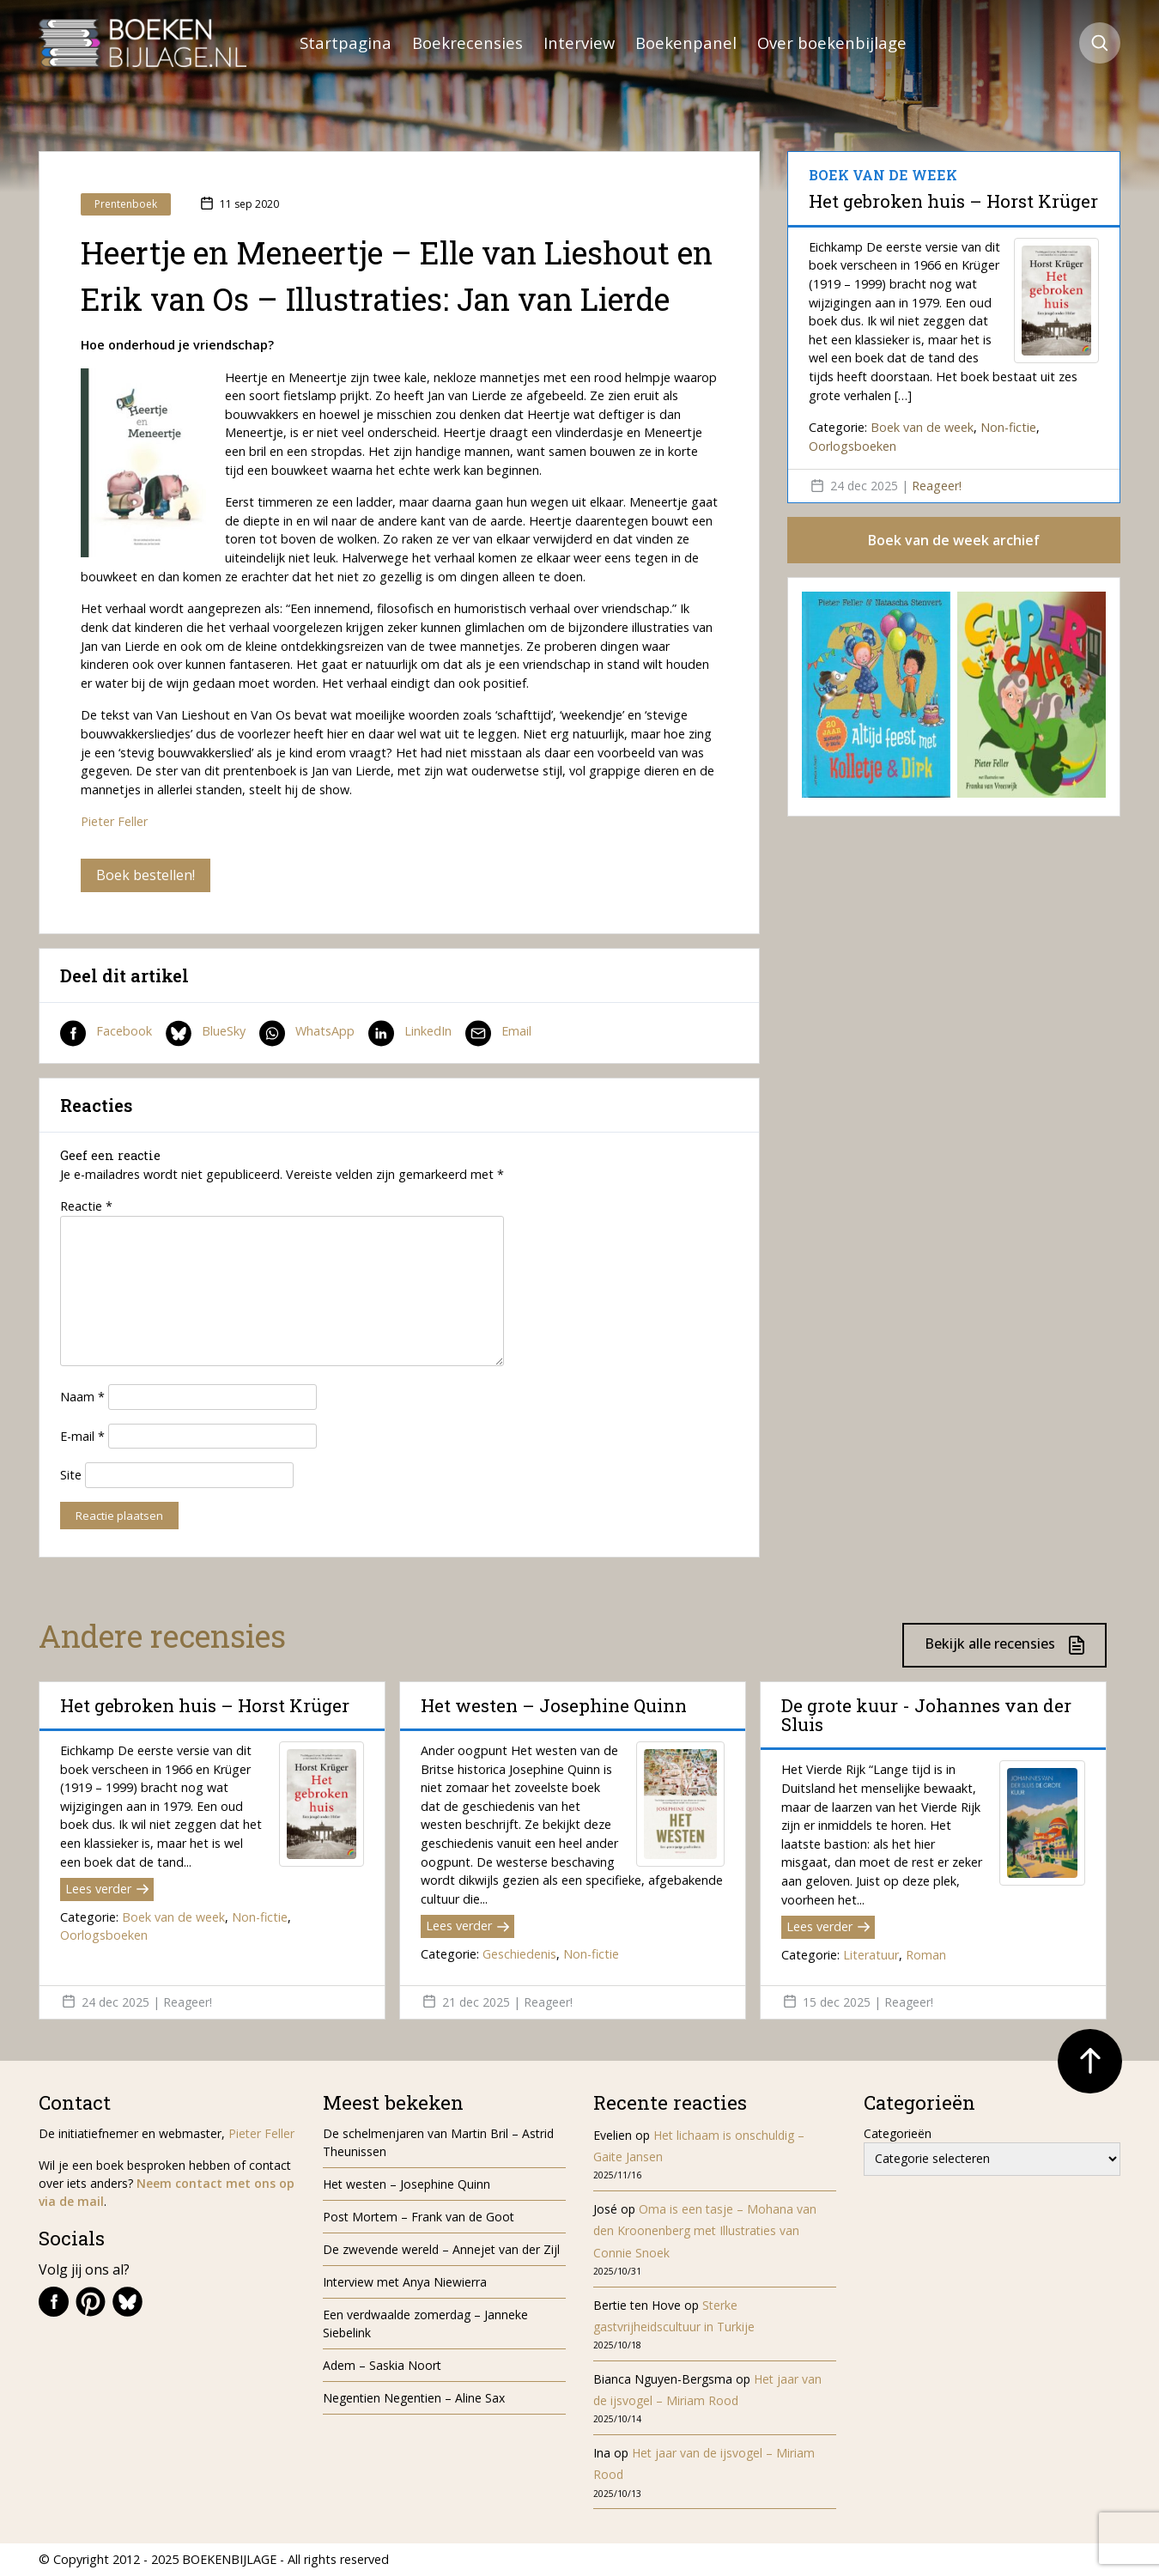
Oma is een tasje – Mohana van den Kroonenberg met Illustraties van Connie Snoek (704, 2230)
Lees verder (107, 1888)
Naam (82, 1396)
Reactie (86, 1206)
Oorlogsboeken (852, 446)
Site (71, 1475)
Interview (579, 42)
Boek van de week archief (954, 540)
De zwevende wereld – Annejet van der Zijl (441, 2249)
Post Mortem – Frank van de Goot (418, 2216)
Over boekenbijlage (832, 42)
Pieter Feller (114, 821)
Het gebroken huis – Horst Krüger (953, 201)
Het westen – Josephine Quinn (554, 1705)
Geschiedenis (519, 1954)
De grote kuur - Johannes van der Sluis (926, 1714)
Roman (926, 1955)
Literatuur (871, 1955)
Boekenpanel (686, 42)
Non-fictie (1008, 427)
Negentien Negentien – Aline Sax (417, 2398)
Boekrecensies (467, 42)
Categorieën (897, 2133)
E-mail (82, 1436)
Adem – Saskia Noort (382, 2365)
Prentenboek (125, 204)
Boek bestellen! (145, 875)
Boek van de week (922, 427)
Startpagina (345, 42)
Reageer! (937, 485)
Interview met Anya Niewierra (405, 2282)
